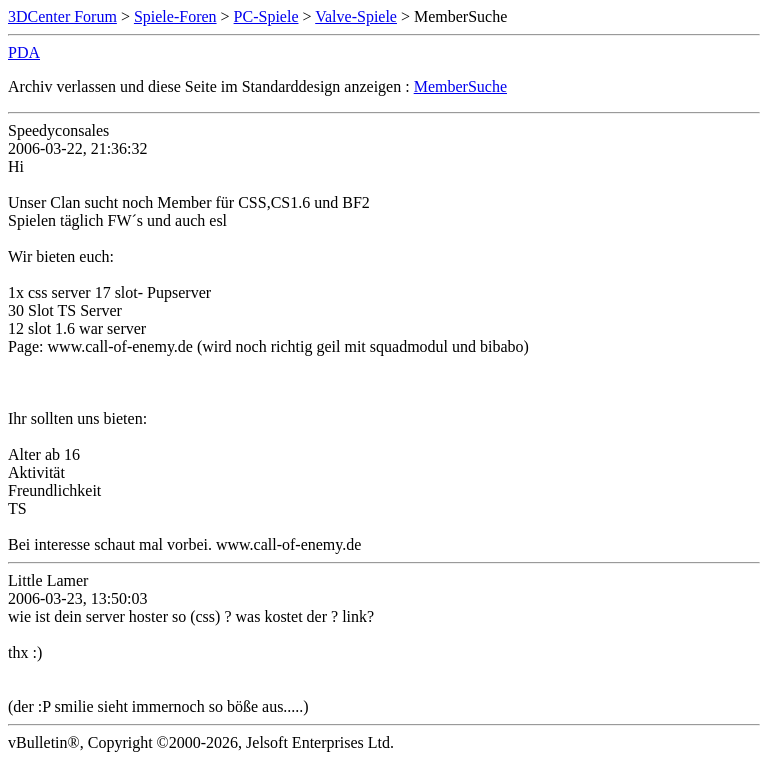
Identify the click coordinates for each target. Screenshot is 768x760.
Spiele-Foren (175, 16)
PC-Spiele (266, 16)
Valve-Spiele (356, 16)
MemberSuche (460, 86)
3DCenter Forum (62, 16)
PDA (24, 52)
